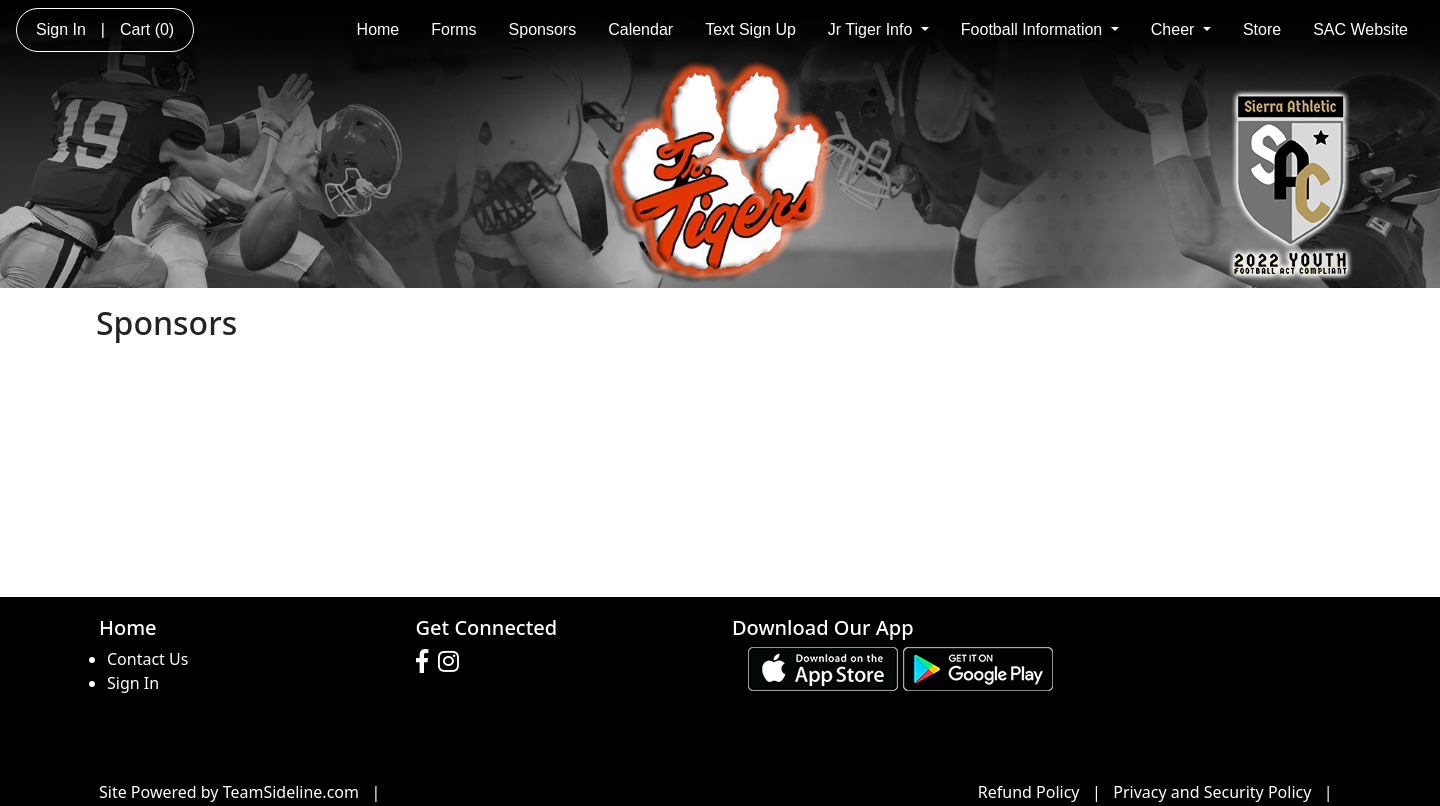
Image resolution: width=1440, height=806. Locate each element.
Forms (453, 29)
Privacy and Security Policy (1212, 792)
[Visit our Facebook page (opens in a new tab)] (427, 662)
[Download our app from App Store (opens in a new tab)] (823, 668)
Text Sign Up (750, 29)
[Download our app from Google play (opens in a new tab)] (978, 668)
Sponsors (543, 29)
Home (378, 29)
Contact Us (147, 659)
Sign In (133, 683)
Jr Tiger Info (878, 29)
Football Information (1040, 29)
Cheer (1181, 29)
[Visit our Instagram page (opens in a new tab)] (453, 662)
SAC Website (1360, 29)
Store (1262, 29)
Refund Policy (1029, 792)
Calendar (640, 29)
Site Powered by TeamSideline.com (229, 792)
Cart (147, 29)
